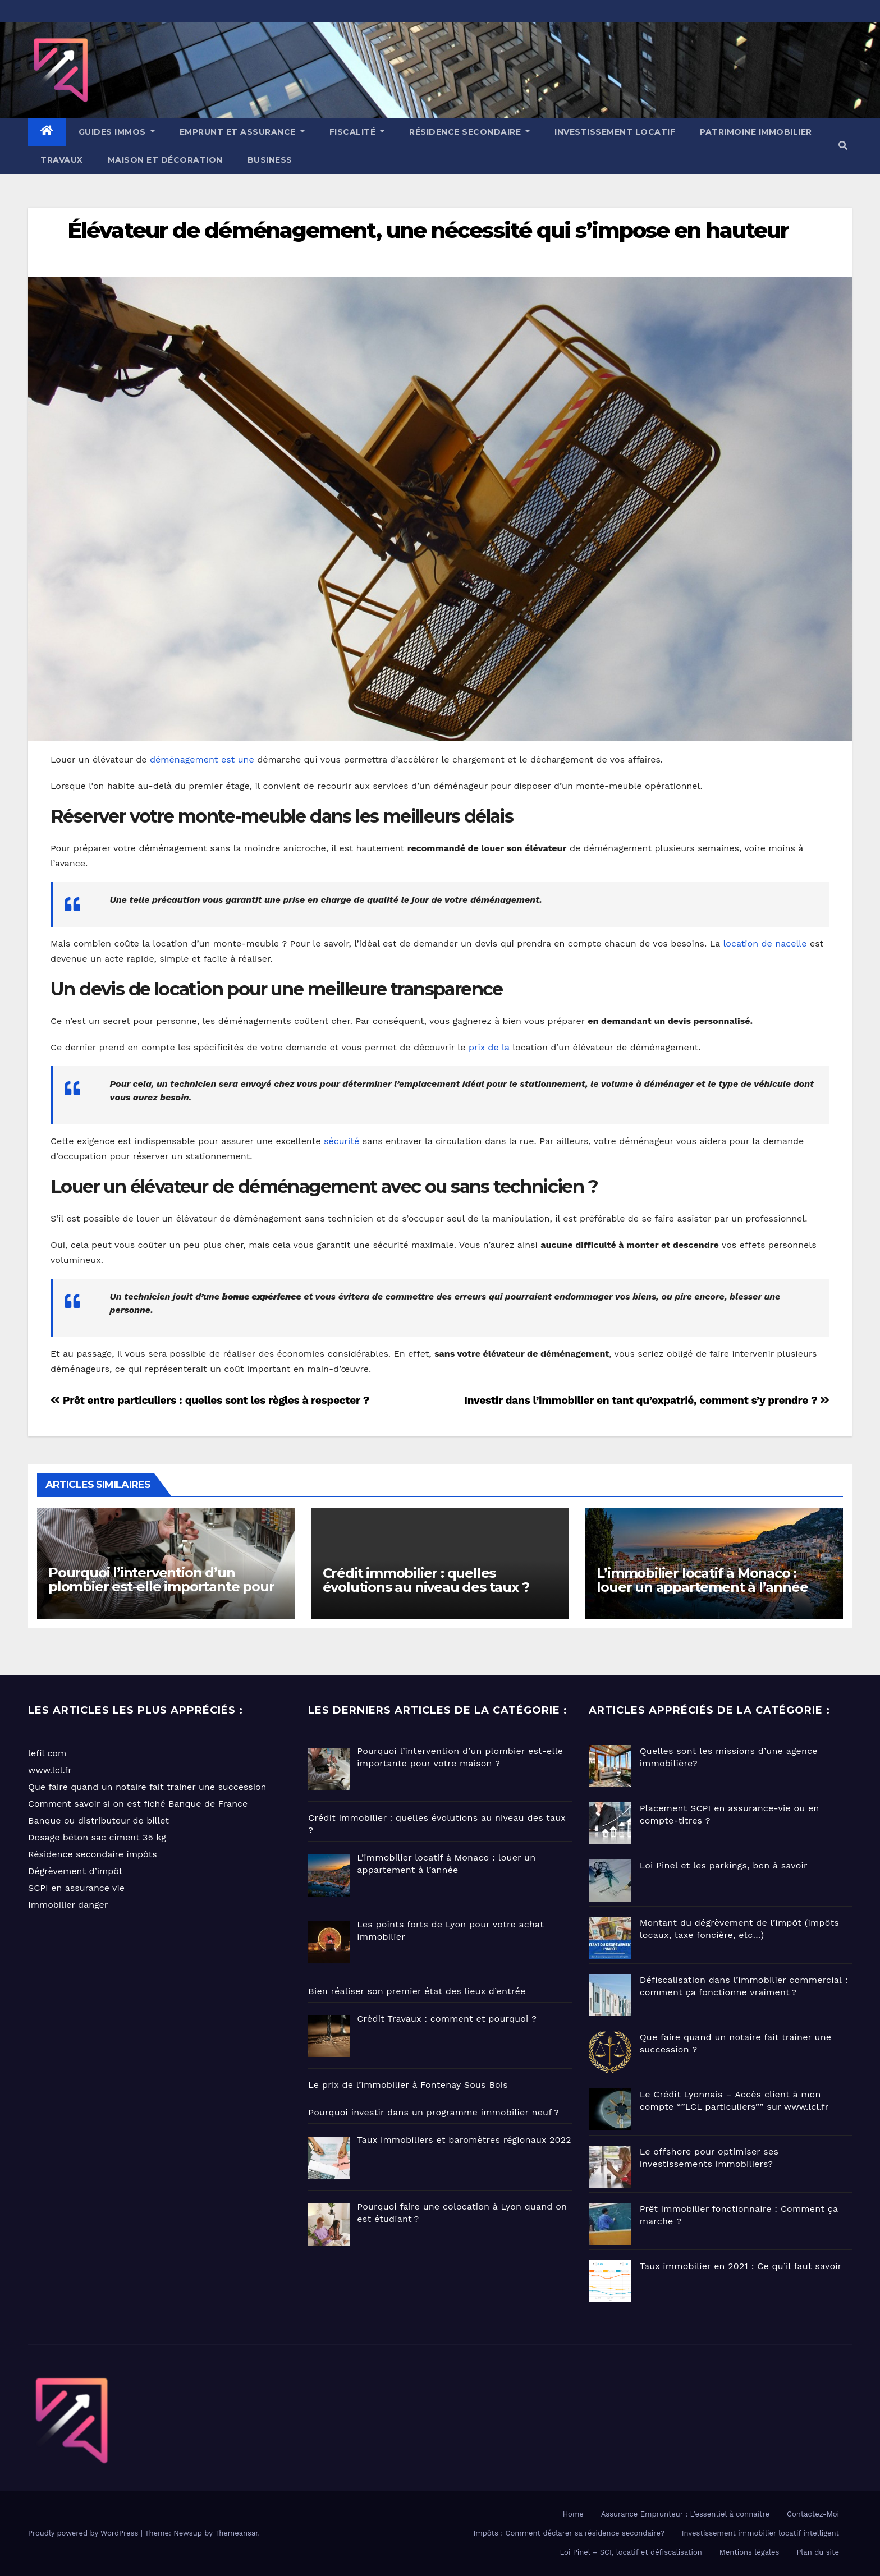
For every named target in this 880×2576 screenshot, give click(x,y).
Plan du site (817, 2552)
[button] (842, 145)
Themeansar (236, 2533)
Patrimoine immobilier (756, 132)
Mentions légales (749, 2552)
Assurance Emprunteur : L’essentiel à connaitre (685, 2514)
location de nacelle (764, 943)
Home (573, 2514)
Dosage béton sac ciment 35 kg (97, 1837)
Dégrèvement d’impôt (75, 1871)
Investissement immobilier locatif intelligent (760, 2533)
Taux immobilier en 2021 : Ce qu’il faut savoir (741, 2266)
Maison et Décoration (165, 160)
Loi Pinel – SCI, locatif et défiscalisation (631, 2552)
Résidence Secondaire (469, 132)
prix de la (489, 1047)
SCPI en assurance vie (76, 1887)
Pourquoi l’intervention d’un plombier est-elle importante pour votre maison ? (161, 1586)
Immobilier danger (68, 1904)
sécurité (341, 1141)
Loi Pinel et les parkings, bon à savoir (724, 1865)
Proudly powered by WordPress (84, 2533)
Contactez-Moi (813, 2514)
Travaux (61, 160)
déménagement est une (202, 759)
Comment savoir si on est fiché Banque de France (137, 1803)
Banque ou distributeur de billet (98, 1820)
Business (269, 160)
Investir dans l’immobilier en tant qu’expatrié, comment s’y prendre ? (646, 1400)
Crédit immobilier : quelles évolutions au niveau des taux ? (426, 1580)
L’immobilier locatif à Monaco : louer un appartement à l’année (702, 1580)
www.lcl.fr (50, 1770)
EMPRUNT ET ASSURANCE (242, 132)
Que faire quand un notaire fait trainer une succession (147, 1786)
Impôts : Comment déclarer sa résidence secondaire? (569, 2533)
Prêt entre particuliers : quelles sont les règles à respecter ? (210, 1400)
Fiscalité (357, 132)
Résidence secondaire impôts (92, 1854)
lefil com (47, 1753)
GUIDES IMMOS (117, 132)
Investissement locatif (614, 132)
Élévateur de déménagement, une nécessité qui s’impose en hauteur (428, 230)
